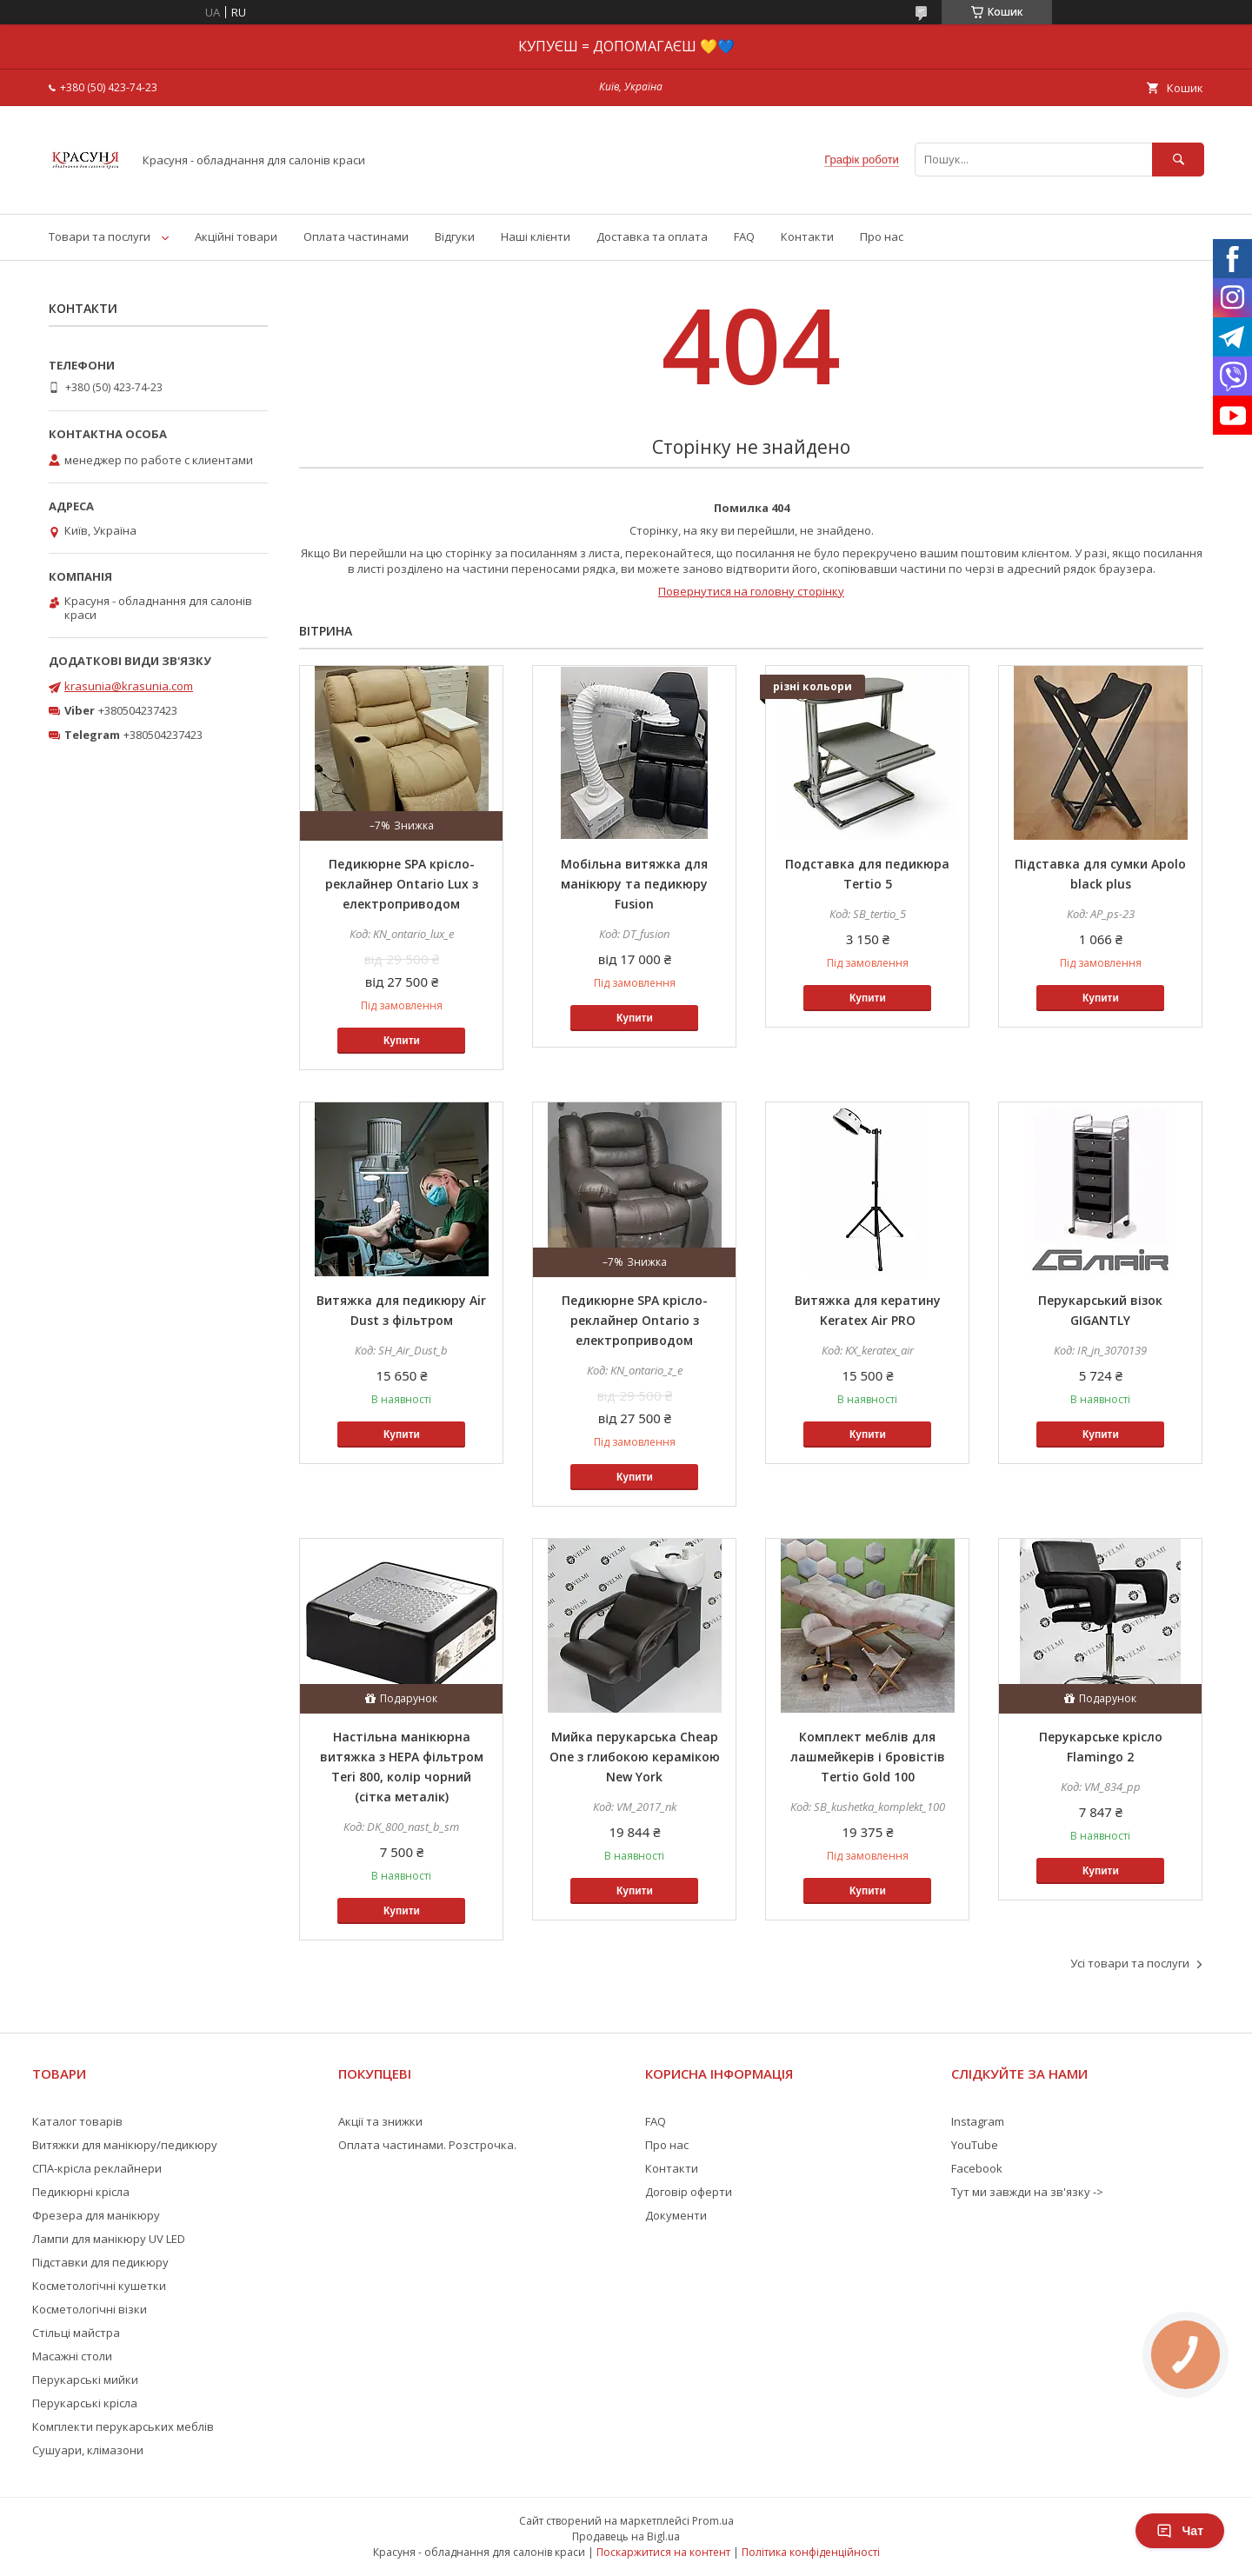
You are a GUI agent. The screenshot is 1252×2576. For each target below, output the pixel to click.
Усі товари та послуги (1129, 1963)
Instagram (977, 2121)
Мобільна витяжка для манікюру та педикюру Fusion (634, 883)
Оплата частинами (356, 236)
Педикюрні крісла (81, 2192)
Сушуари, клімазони (87, 2450)
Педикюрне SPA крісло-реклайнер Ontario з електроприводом (635, 1320)
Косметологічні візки (89, 2309)
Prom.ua (713, 2520)
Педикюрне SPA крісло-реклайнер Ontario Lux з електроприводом (401, 883)
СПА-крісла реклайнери (97, 2168)
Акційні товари (236, 236)
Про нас (881, 236)
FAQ (744, 236)
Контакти (807, 236)
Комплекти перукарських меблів (123, 2426)
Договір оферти (688, 2192)
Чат (1179, 2531)
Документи (676, 2215)
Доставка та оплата (652, 236)
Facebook (976, 2168)
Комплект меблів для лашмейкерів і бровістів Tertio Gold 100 (867, 1756)
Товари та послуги (99, 236)
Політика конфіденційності (811, 2552)
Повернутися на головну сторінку (751, 591)
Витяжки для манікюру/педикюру (124, 2145)
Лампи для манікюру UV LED (108, 2239)
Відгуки (455, 236)
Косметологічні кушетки (99, 2285)
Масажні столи (72, 2356)
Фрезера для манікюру (96, 2215)
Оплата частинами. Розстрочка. (427, 2145)
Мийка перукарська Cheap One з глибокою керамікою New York (634, 1756)
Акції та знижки (380, 2121)
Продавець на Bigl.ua (626, 2536)
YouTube (974, 2145)
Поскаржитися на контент (663, 2552)
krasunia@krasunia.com (128, 686)
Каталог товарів (77, 2121)
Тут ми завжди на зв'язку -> (1027, 2192)
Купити (401, 1041)
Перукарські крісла (84, 2403)
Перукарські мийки (85, 2379)
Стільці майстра (76, 2332)
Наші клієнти (535, 236)
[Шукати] (1178, 159)
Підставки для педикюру (100, 2262)
